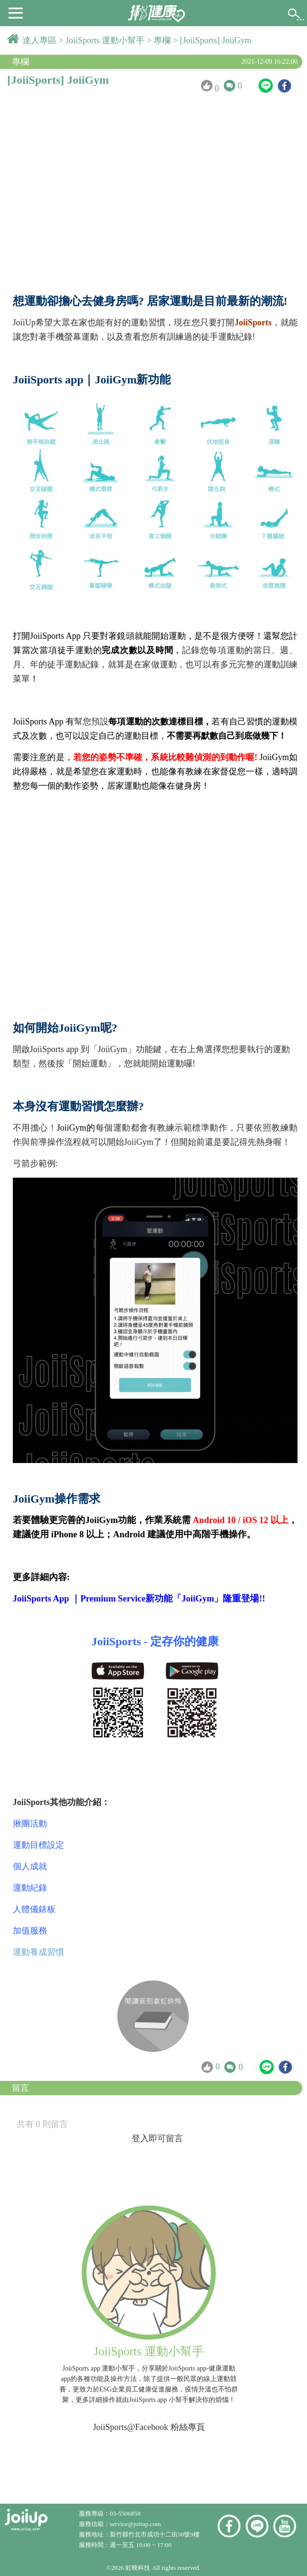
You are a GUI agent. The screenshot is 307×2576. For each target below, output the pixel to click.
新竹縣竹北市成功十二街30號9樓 (155, 2534)
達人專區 (40, 40)
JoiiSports (253, 322)
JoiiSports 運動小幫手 (106, 40)
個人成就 (30, 1866)
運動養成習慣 (38, 1952)
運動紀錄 (30, 1888)
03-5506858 (125, 2513)
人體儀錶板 (34, 1909)
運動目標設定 (38, 1845)
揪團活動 (30, 1823)
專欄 (163, 40)
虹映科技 (137, 2567)
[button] (15, 12)
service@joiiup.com (136, 2523)
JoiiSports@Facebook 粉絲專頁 (148, 2427)
